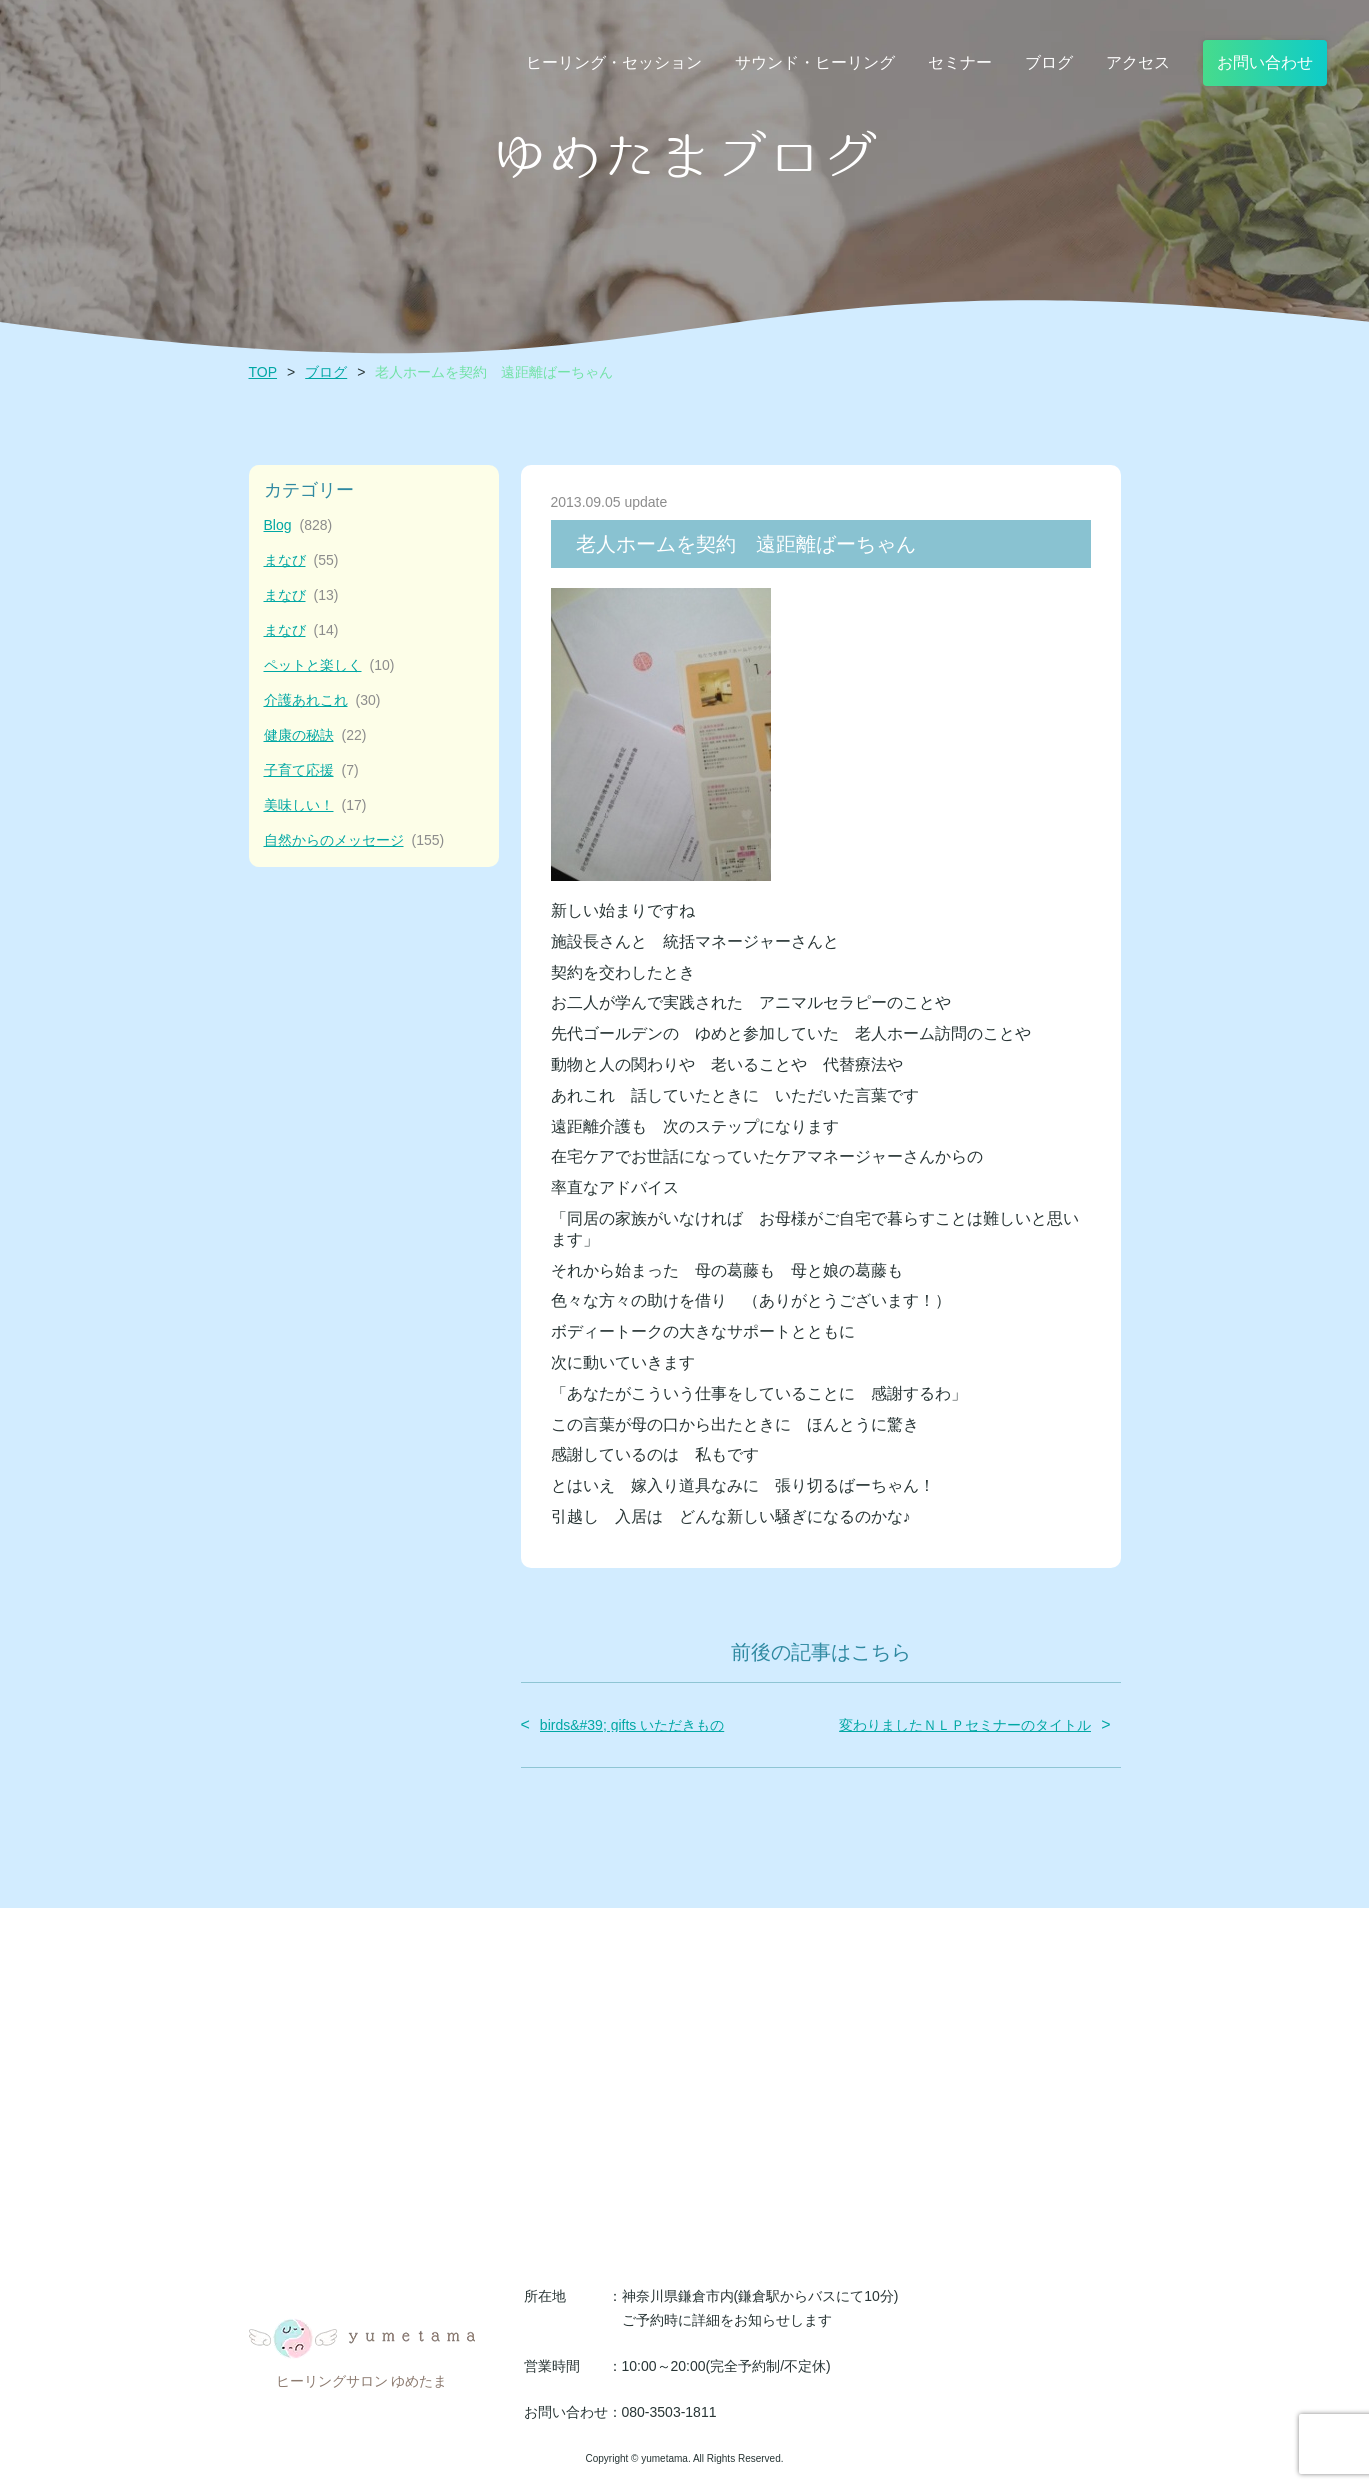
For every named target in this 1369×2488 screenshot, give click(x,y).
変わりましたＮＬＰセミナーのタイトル (965, 1725)
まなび (301, 560)
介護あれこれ (322, 700)
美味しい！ (315, 805)
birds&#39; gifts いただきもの (632, 1725)
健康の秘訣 (315, 735)
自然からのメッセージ (354, 840)
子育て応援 (311, 770)
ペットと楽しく (329, 665)
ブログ (326, 372)
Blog (298, 525)
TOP (263, 372)
